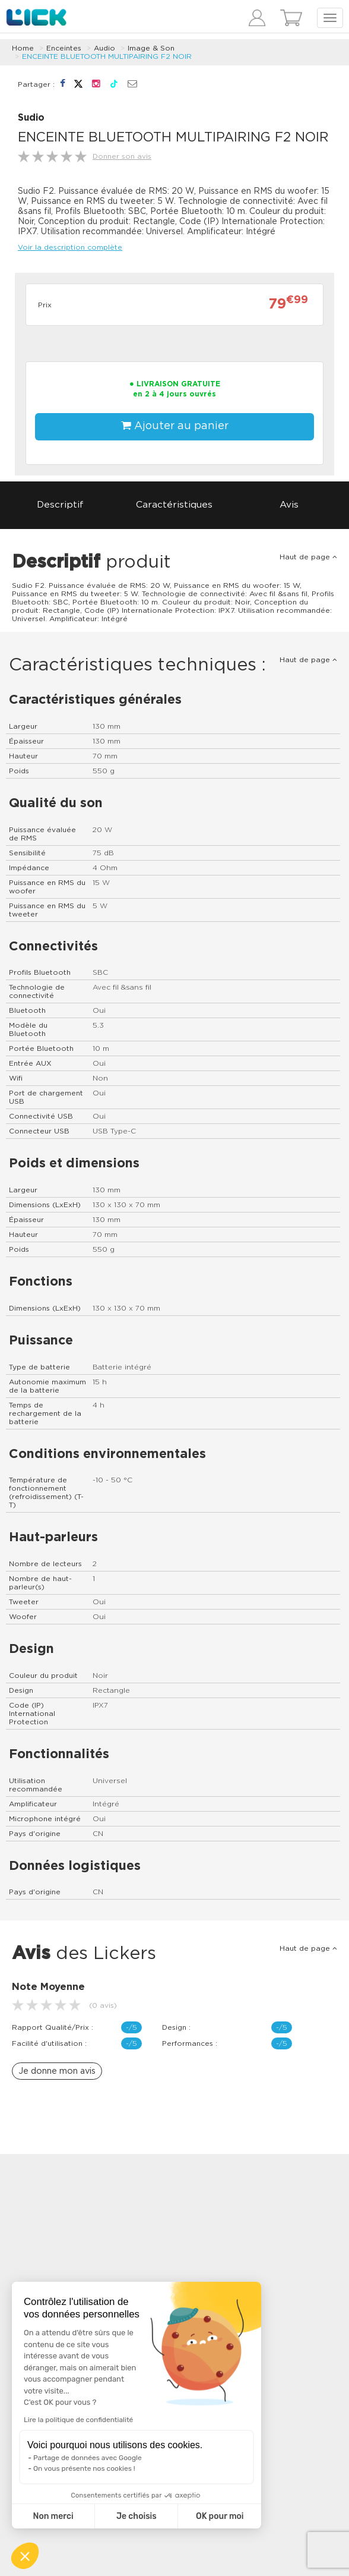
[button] (25, 2556)
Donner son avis (122, 156)
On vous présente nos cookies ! (84, 2468)
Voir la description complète (70, 247)
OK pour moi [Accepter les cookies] (220, 2516)
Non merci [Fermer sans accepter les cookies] (53, 2516)
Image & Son (151, 48)
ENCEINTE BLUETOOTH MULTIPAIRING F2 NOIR (107, 56)
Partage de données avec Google (87, 2458)
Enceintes (63, 48)
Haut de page (308, 556)
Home (23, 48)
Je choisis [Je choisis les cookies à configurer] (136, 2516)
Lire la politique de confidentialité (78, 2420)
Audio (104, 48)
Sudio (31, 118)
